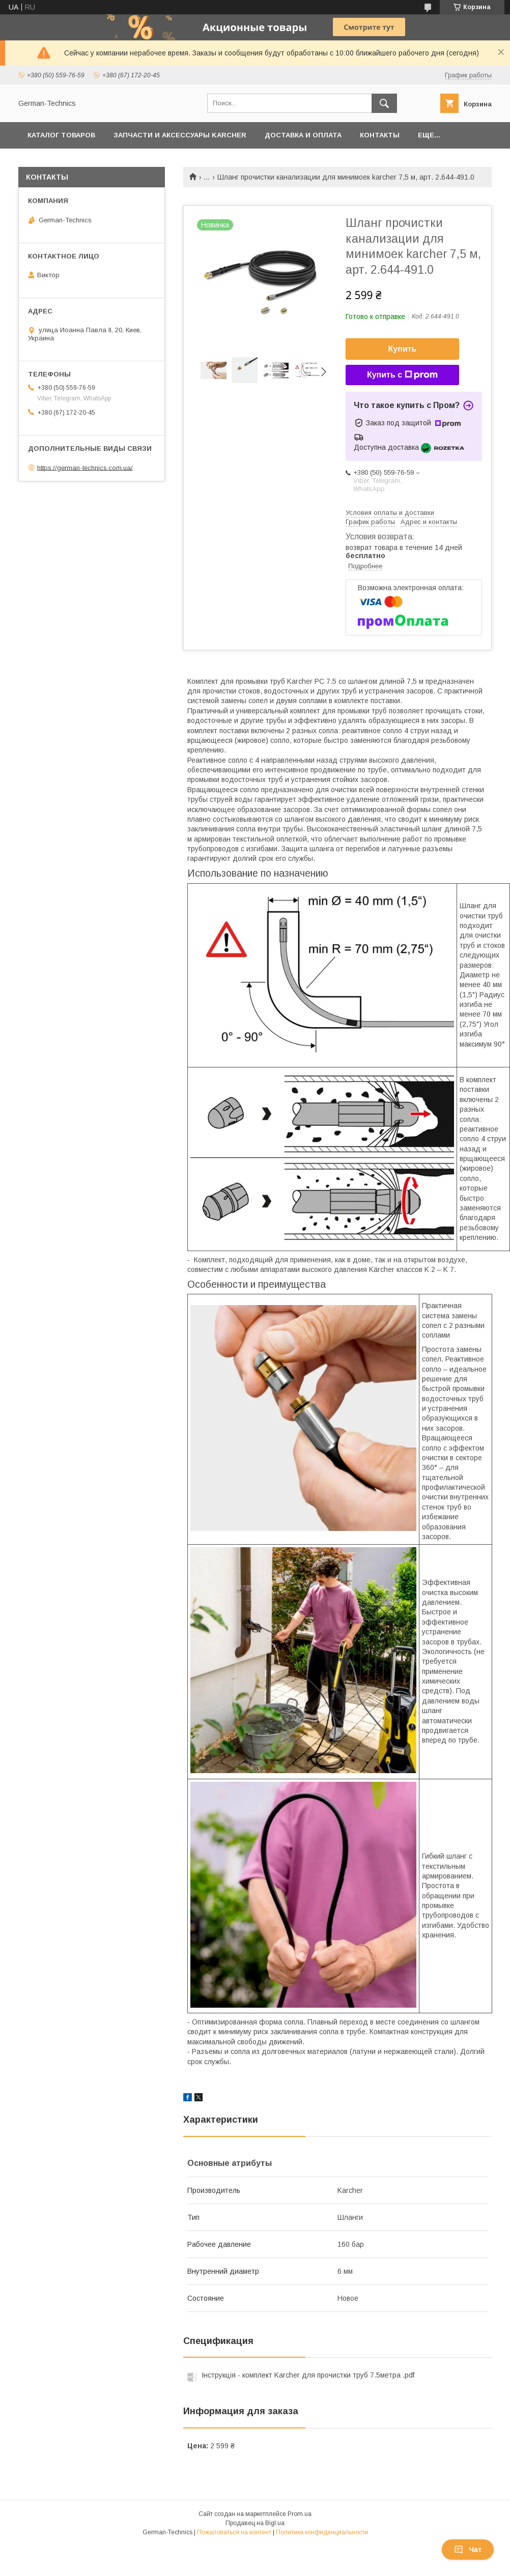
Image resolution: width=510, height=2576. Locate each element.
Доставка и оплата (303, 135)
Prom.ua (299, 2513)
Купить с (402, 375)
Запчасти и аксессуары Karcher (180, 135)
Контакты (380, 135)
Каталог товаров (61, 135)
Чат (467, 2549)
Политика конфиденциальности (322, 2532)
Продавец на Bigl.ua (255, 2523)
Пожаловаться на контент (234, 2532)
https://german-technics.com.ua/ (85, 467)
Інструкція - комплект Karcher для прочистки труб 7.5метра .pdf (308, 2375)
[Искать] (384, 103)
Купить (402, 348)
